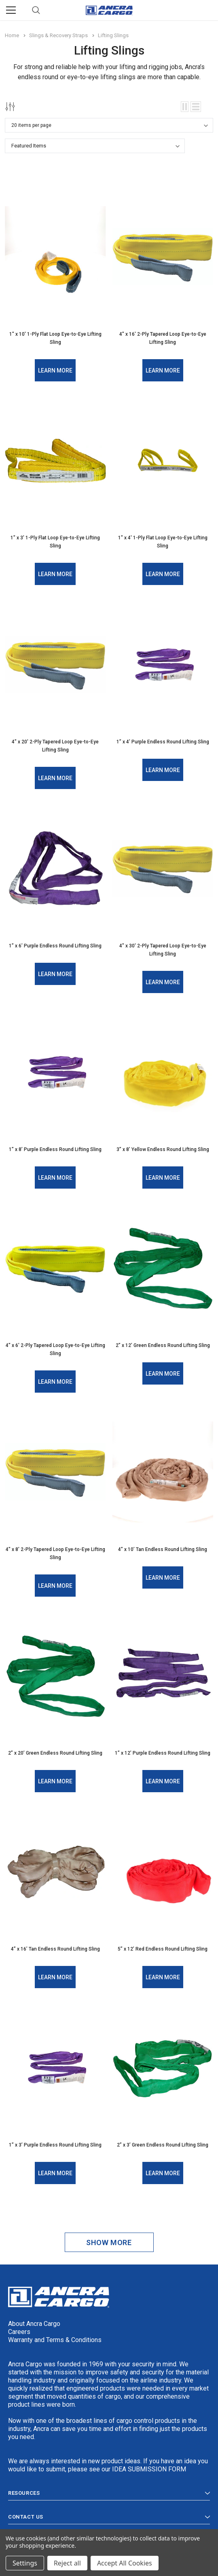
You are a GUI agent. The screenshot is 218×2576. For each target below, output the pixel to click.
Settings (25, 2563)
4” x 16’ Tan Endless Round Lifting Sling (55, 1949)
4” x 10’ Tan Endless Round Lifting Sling (162, 1549)
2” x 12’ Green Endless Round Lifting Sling (163, 1345)
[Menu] (11, 10)
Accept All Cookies (124, 2563)
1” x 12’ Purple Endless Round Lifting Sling (162, 1753)
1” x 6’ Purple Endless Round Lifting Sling (55, 946)
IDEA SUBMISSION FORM (149, 2469)
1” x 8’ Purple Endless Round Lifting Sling (55, 1149)
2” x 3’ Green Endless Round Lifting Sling (162, 2145)
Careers (19, 2332)
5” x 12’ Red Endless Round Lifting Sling (162, 1949)
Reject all (67, 2563)
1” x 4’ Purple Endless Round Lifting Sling (162, 742)
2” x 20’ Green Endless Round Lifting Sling (55, 1753)
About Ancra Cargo (34, 2324)
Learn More (55, 370)
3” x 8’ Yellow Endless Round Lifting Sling (162, 1149)
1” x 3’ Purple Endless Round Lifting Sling (55, 2145)
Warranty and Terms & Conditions (55, 2340)
